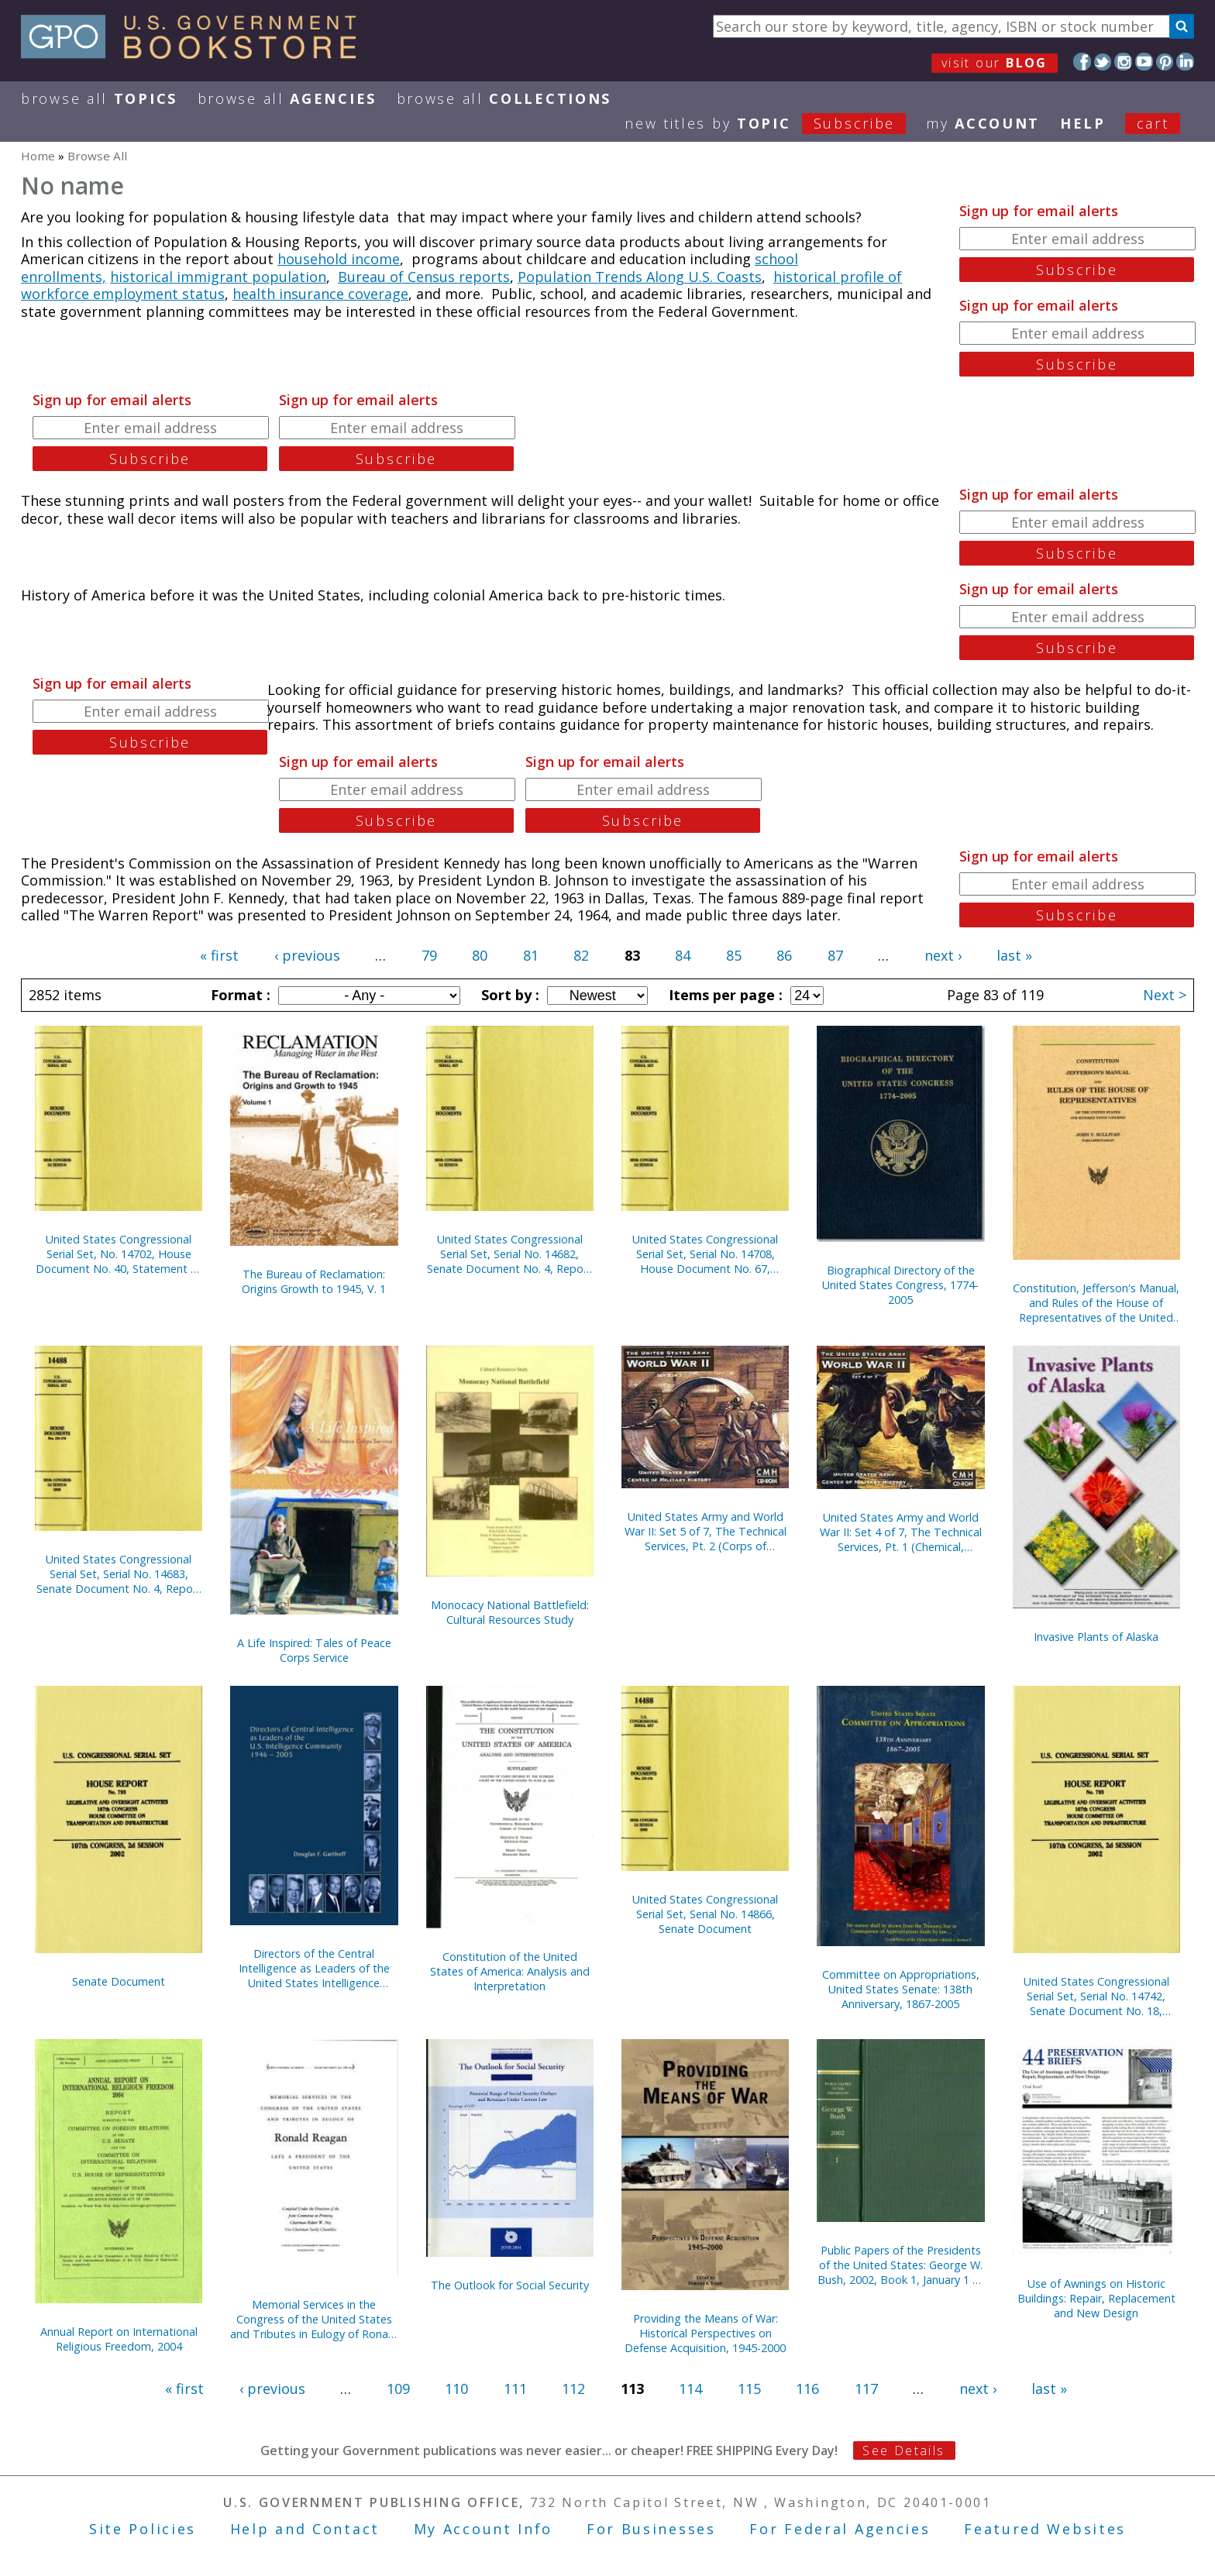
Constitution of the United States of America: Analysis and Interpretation (510, 1971)
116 (807, 2388)
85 (734, 955)
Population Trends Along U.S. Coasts (640, 276)
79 (429, 955)
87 (835, 955)
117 (866, 2388)
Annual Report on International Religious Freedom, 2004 (119, 2339)
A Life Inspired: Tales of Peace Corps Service (314, 1650)
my (983, 123)
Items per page (724, 994)
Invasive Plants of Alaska (1096, 1636)
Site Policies (142, 2528)
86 (784, 955)
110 (456, 2388)
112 (573, 2388)
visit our (994, 62)
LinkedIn (1185, 62)
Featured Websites (1045, 2528)
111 (515, 2388)
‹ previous (307, 955)
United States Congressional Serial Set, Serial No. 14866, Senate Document (705, 1914)
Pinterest (1165, 62)
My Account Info (483, 2528)
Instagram (1123, 62)
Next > (1164, 994)
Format (239, 994)
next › (943, 955)
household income (338, 258)
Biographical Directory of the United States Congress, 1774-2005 (900, 1285)
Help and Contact (305, 2528)
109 (398, 2388)
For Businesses (651, 2528)
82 (581, 955)
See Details (903, 2450)
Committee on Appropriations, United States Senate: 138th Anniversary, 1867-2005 (900, 1989)
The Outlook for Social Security (510, 2285)
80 (479, 955)
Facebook (1082, 62)
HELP (1083, 123)
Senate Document (118, 1981)
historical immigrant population (218, 276)
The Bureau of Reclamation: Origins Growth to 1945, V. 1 (314, 1281)
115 (749, 2388)
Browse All (99, 98)
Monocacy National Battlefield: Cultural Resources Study (510, 1612)
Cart (1153, 123)
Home (38, 155)
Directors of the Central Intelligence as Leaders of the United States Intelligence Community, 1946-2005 (314, 1968)
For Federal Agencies (839, 2528)
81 (531, 955)
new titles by (775, 123)
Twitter (1103, 62)
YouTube (1144, 62)
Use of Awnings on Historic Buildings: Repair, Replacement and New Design (1096, 2298)
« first (219, 955)
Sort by (508, 994)
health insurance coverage (320, 293)
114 (690, 2388)
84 (682, 955)
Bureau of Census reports (424, 276)
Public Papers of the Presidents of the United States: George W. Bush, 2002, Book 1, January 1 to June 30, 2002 (900, 2265)
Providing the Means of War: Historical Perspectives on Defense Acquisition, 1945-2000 (705, 2333)
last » (1014, 955)
